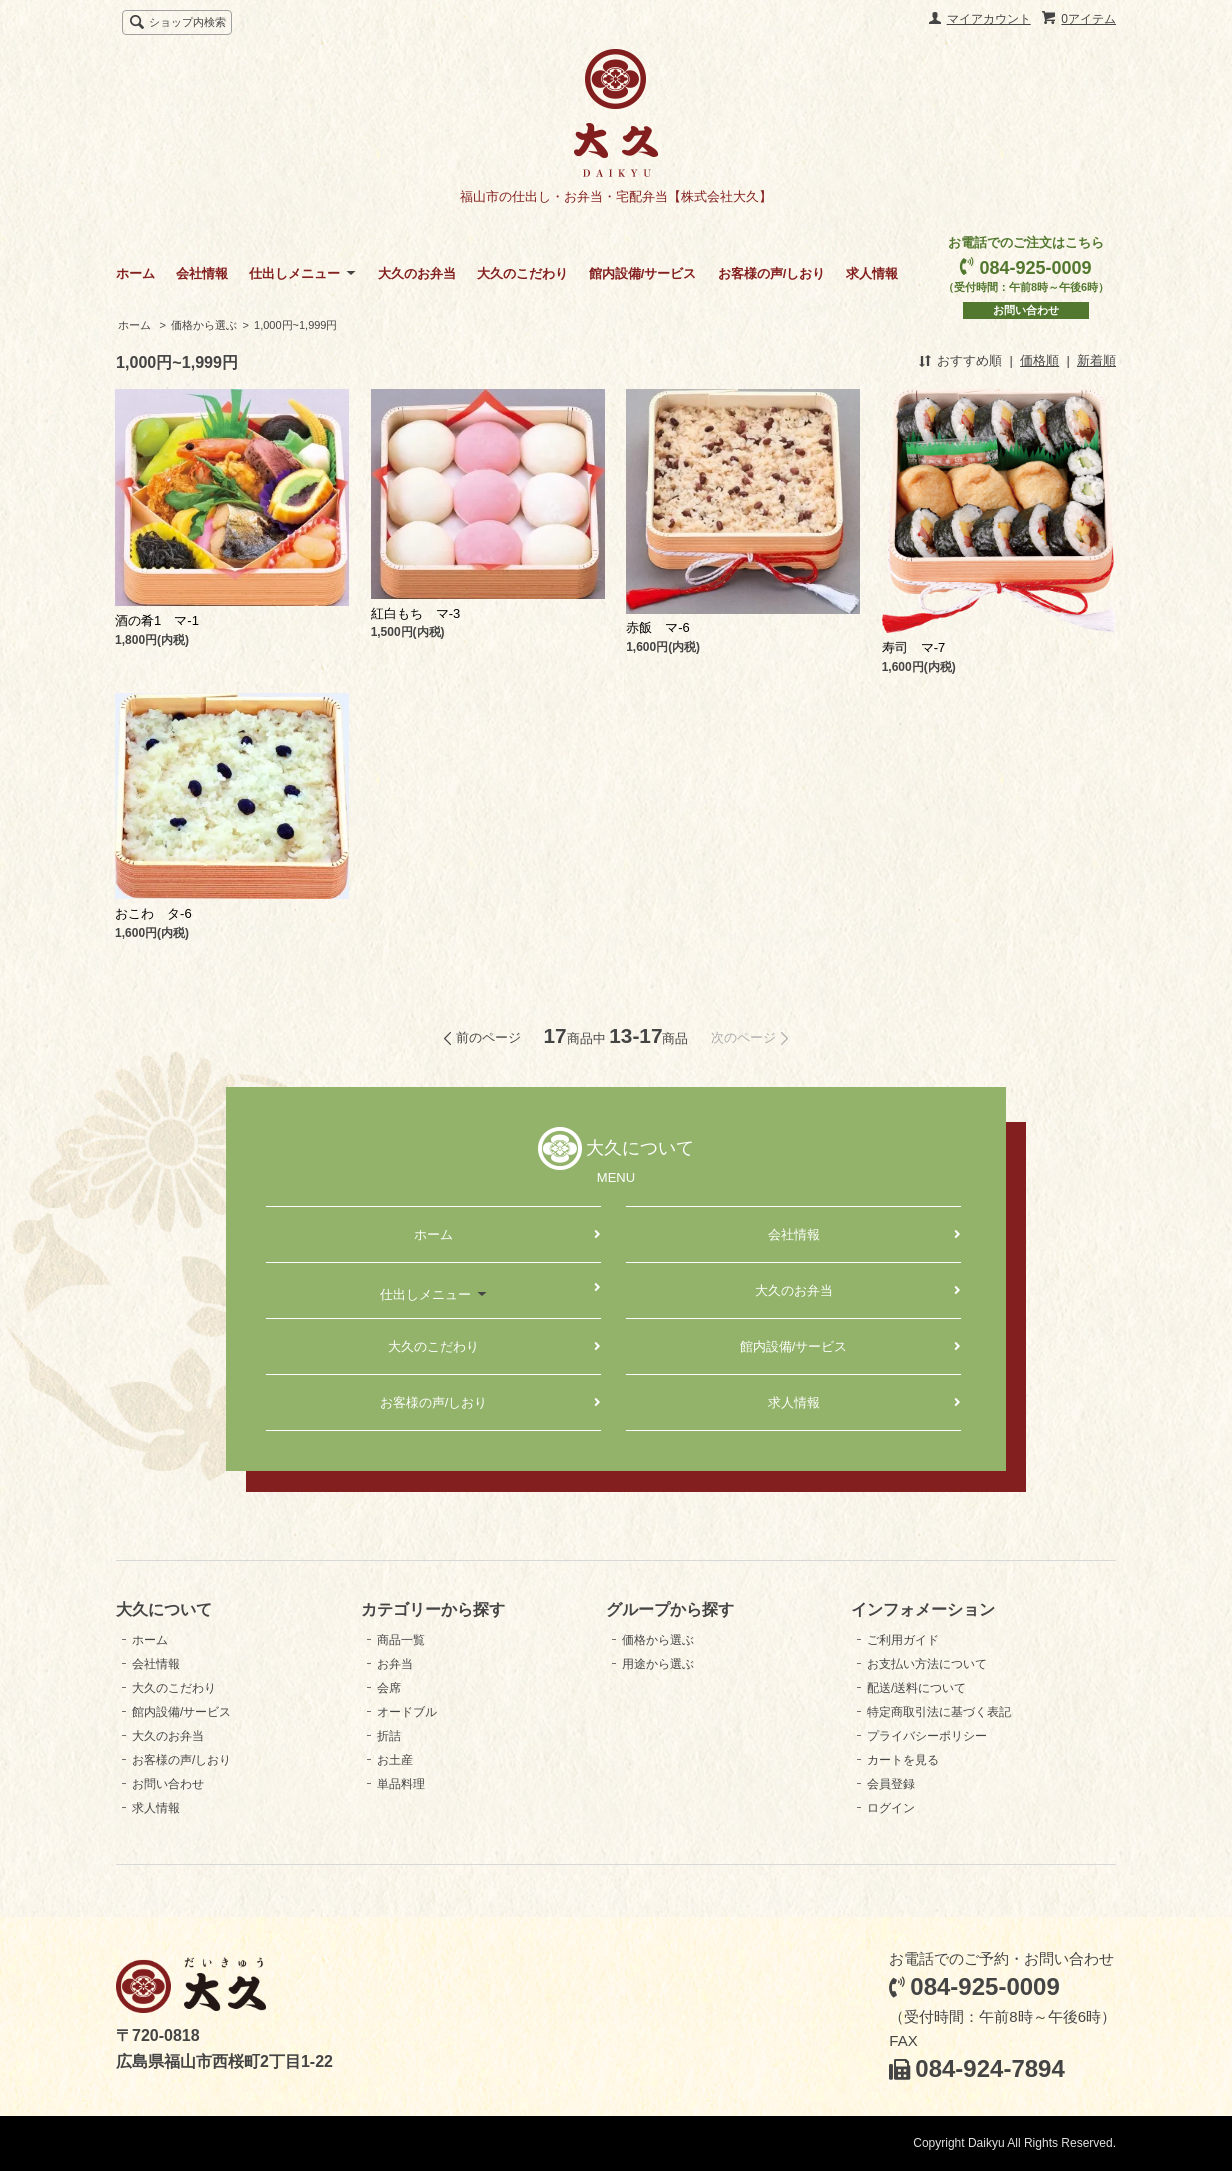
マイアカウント (989, 19)
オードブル (407, 1712)
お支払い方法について (927, 1664)
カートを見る (903, 1760)
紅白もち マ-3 (416, 613)
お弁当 (395, 1664)
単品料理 (401, 1784)
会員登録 (891, 1784)
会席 (389, 1688)
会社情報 (202, 273)
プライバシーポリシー (927, 1736)
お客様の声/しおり (772, 273)
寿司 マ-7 (914, 647)
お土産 (395, 1760)
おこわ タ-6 (153, 913)
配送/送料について (916, 1688)
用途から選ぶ (658, 1664)
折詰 (389, 1736)
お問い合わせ (1026, 310)
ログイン (891, 1808)
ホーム (135, 273)
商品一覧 (401, 1640)
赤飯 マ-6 (658, 627)
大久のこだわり (522, 273)
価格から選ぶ (204, 325)
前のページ (488, 1037)
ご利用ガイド (903, 1640)
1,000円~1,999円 (295, 325)
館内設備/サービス (643, 273)
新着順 (1096, 360)
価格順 (1039, 360)
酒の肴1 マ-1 (157, 620)
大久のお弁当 (417, 273)
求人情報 (872, 273)
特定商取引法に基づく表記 (939, 1712)
